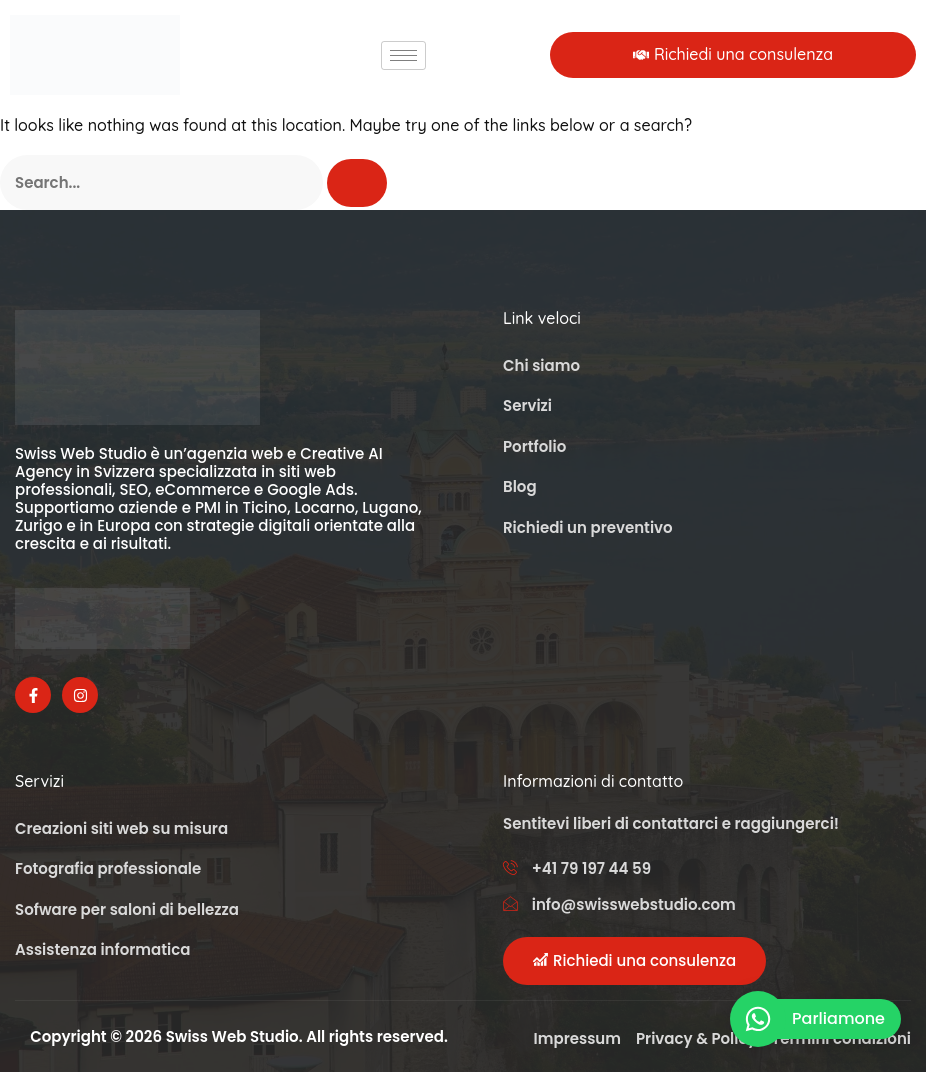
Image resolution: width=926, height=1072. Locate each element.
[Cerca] (357, 183)
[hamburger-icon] (403, 55)
